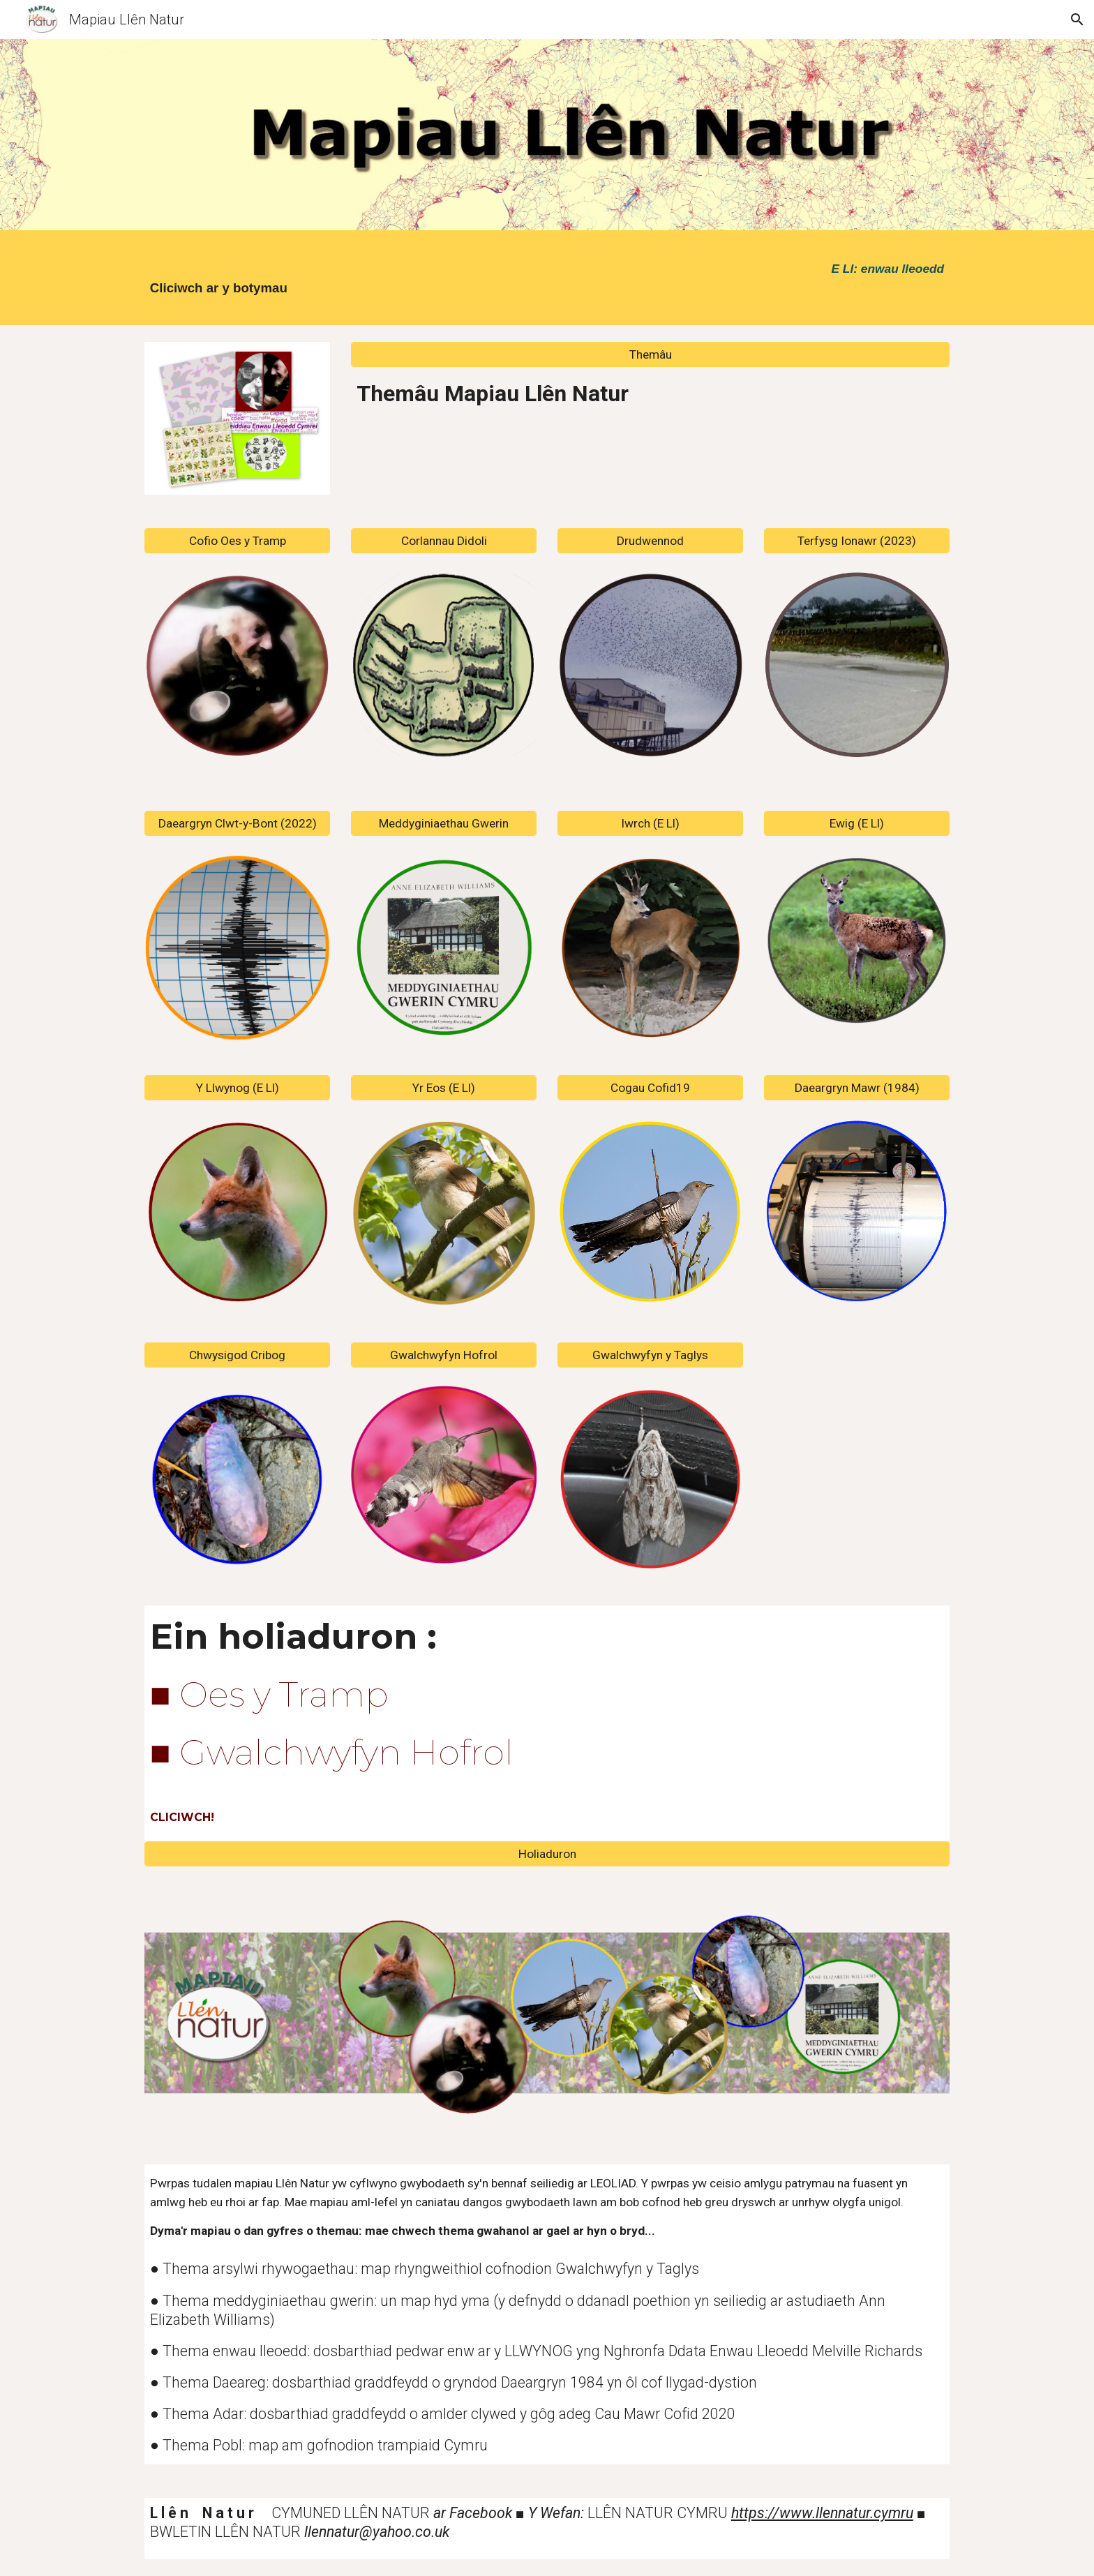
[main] (271, 281)
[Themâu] (650, 354)
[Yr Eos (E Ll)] (444, 1087)
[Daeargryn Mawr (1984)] (857, 1087)
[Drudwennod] (650, 541)
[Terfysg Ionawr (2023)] (857, 541)
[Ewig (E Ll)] (857, 824)
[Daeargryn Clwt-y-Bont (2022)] (237, 824)
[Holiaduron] (547, 1854)
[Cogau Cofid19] (650, 1087)
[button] (1077, 19)
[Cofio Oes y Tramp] (237, 541)
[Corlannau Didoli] (444, 541)
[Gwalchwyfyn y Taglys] (650, 1355)
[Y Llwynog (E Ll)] (237, 1087)
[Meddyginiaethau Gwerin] (444, 824)
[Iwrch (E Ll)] (650, 824)
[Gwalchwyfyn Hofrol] (444, 1355)
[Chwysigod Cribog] (237, 1355)
